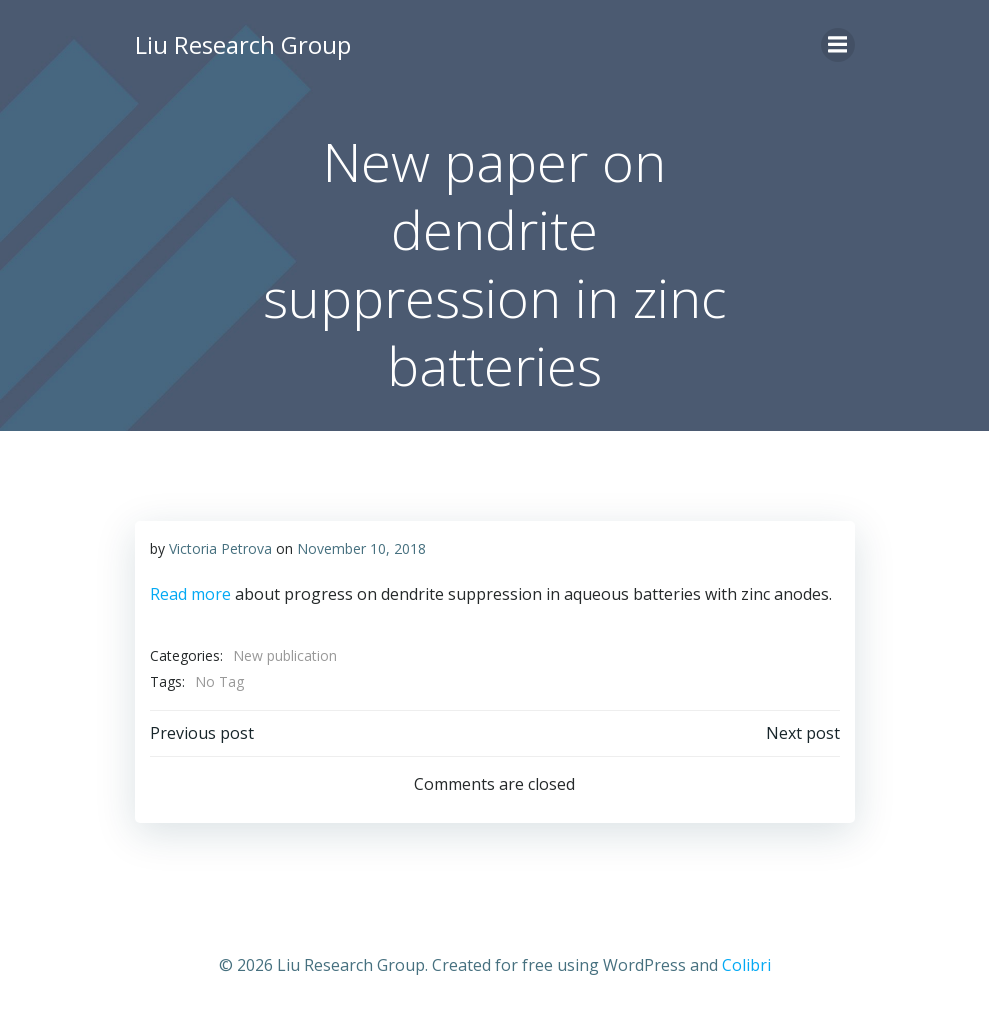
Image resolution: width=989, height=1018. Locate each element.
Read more (190, 594)
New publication (285, 655)
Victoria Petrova (220, 548)
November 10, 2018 (361, 548)
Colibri (746, 965)
